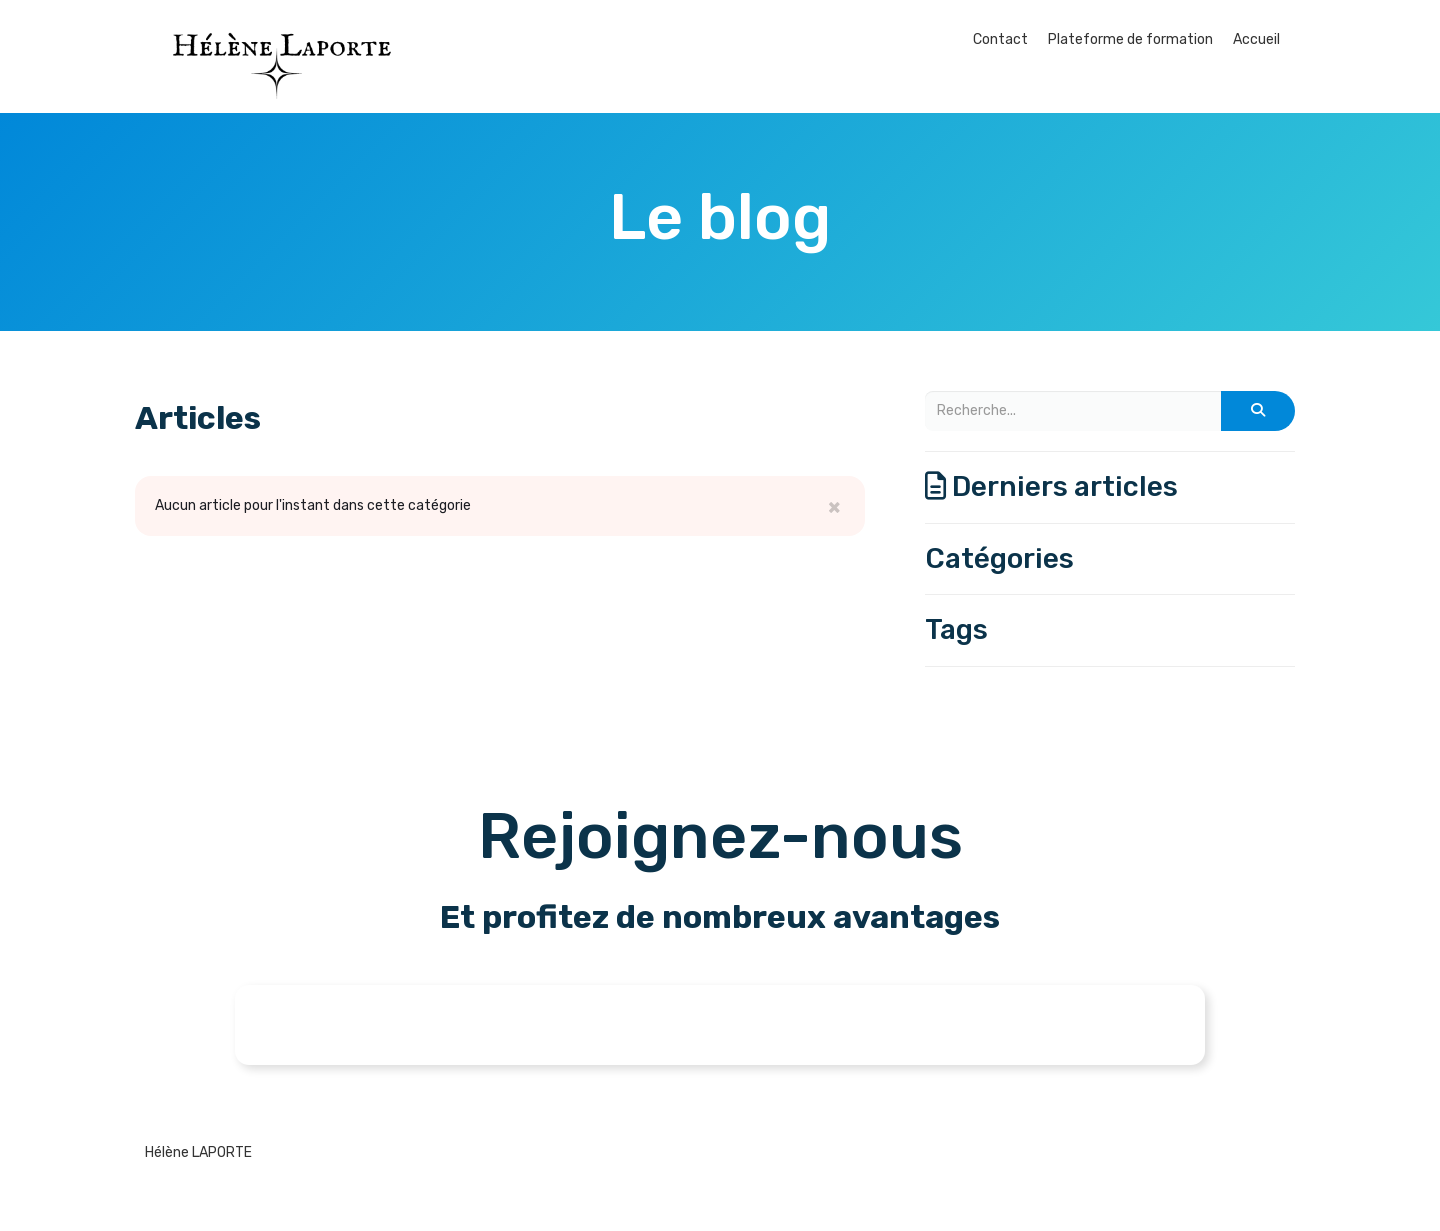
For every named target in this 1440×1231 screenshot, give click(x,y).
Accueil (1256, 39)
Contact (1000, 39)
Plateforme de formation (1130, 39)
